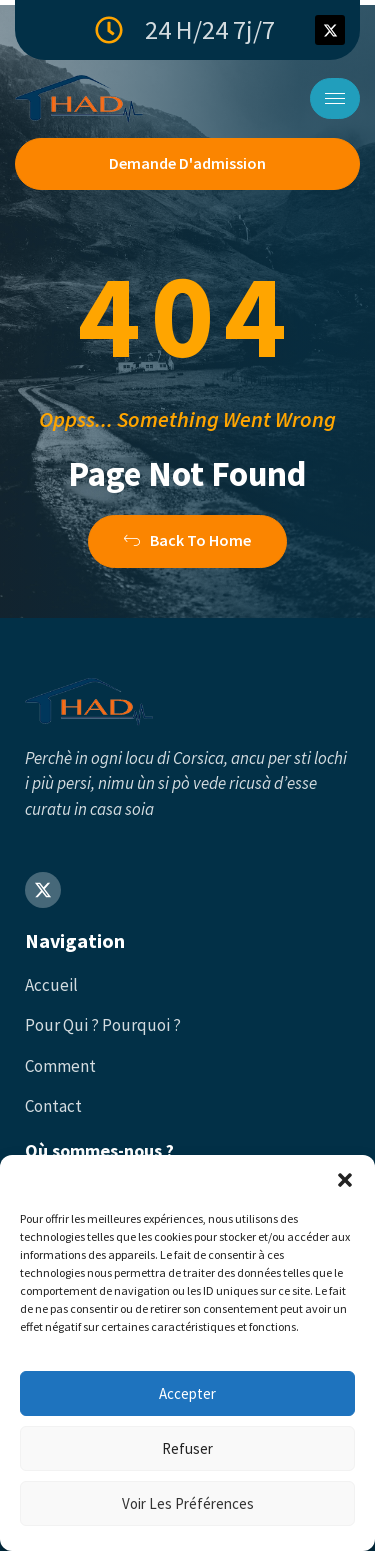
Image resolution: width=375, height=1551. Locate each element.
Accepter (187, 1393)
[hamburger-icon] (335, 98)
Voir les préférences (188, 1503)
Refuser (187, 1448)
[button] (345, 1180)
